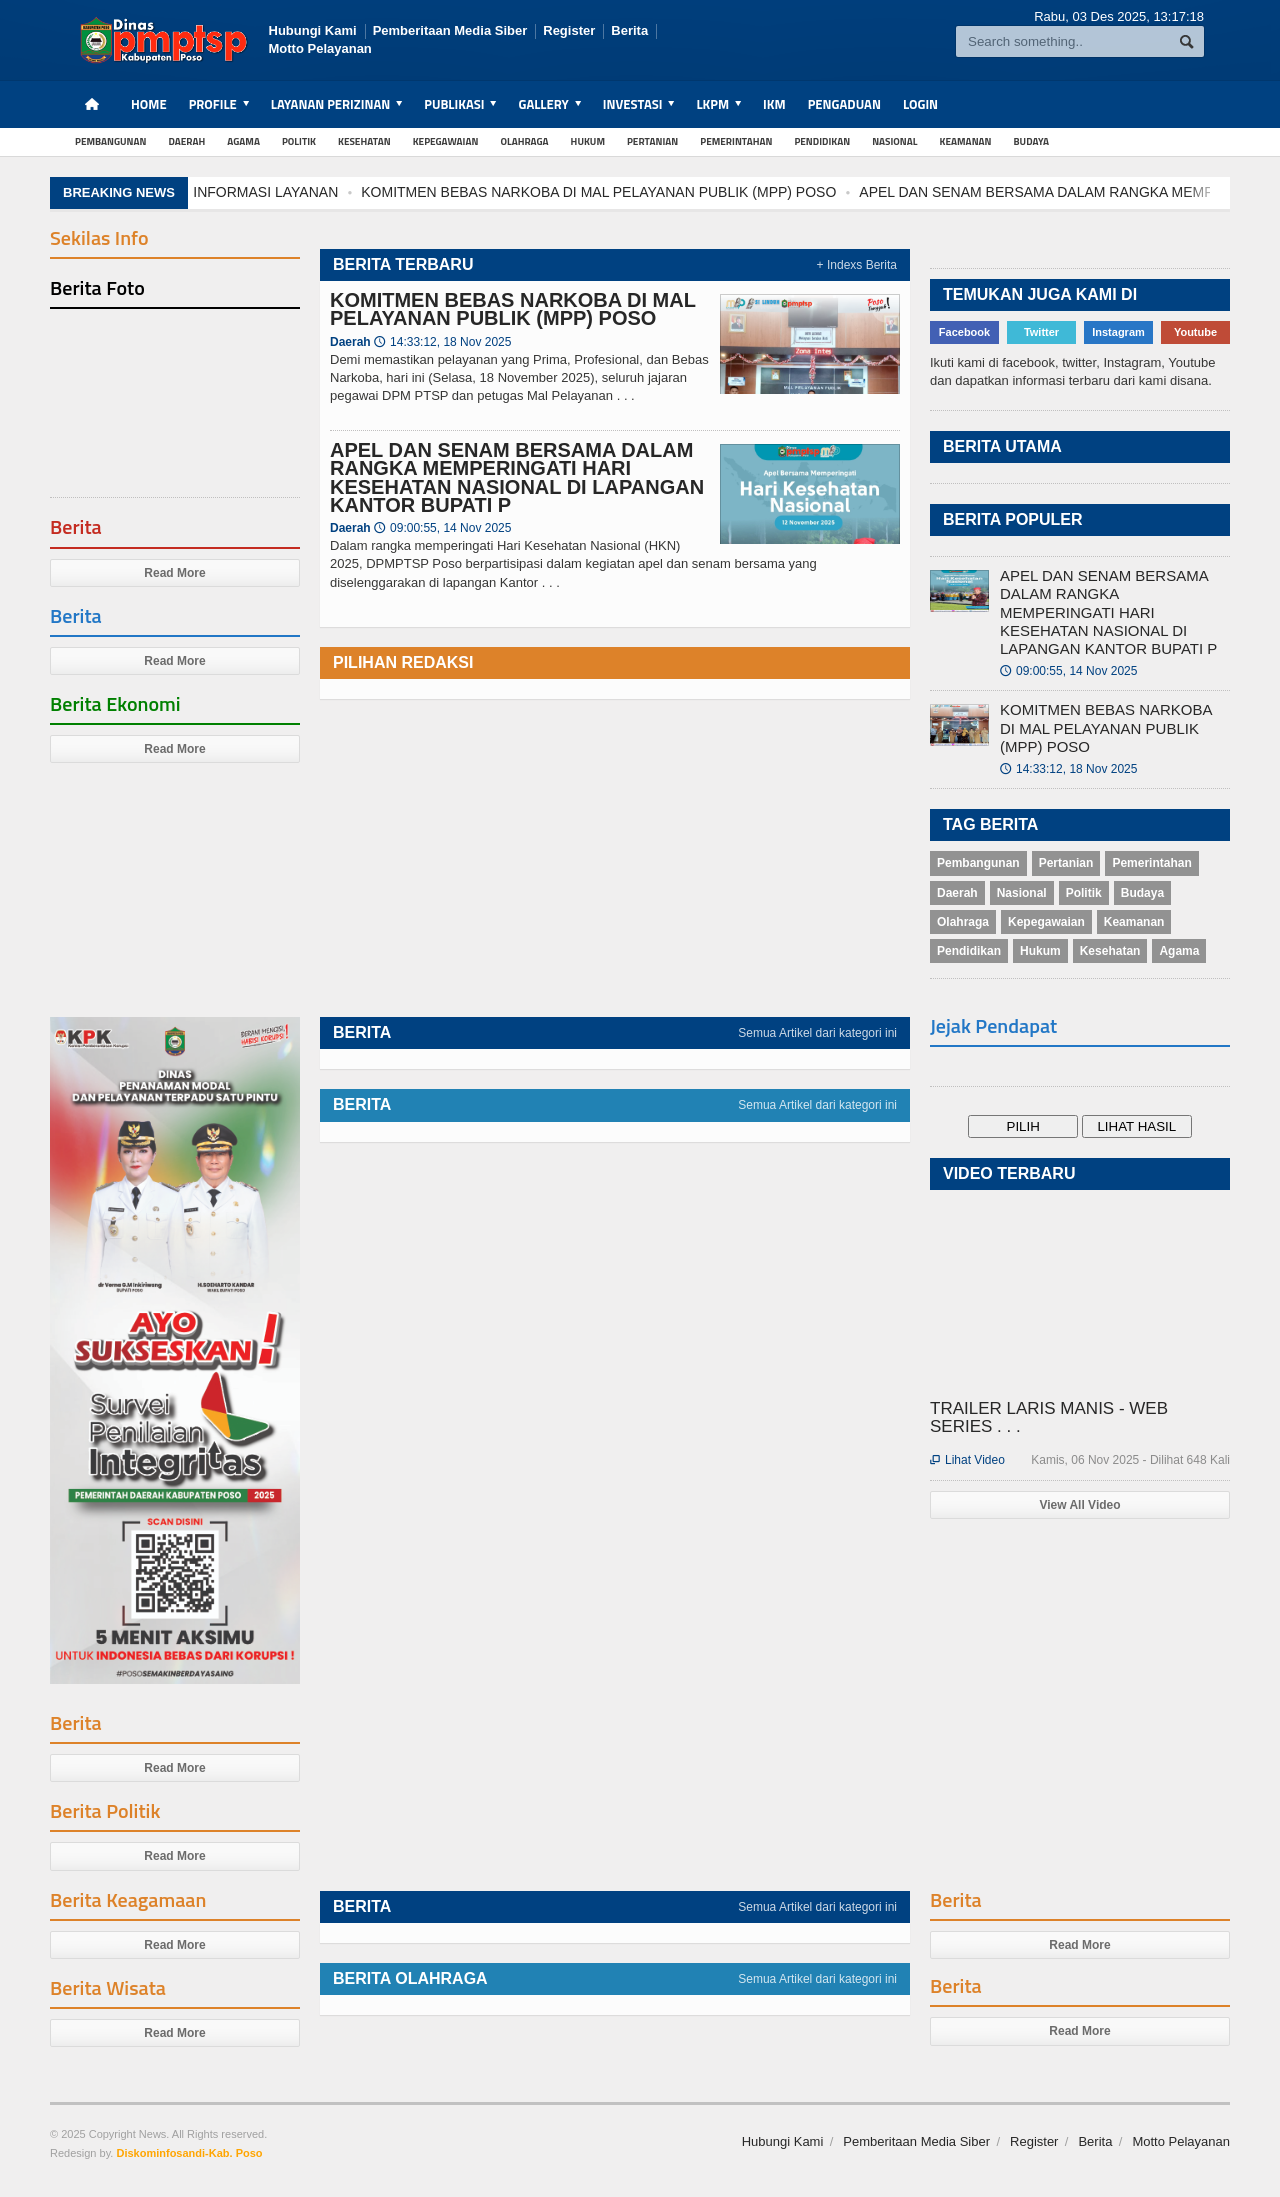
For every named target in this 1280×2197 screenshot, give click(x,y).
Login (920, 104)
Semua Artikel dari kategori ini (817, 1033)
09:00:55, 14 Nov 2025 (442, 528)
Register (569, 30)
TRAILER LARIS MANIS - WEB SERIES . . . (1049, 1417)
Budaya (1031, 141)
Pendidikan (822, 141)
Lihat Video (967, 1460)
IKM (774, 104)
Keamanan (966, 141)
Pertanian (652, 141)
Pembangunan (111, 141)
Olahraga (524, 141)
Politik (299, 141)
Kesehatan (364, 141)
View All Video (1079, 1505)
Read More (174, 573)
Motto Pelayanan (320, 48)
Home (149, 104)
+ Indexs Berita (857, 265)
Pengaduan (844, 104)
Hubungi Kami (313, 30)
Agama (243, 141)
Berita (629, 30)
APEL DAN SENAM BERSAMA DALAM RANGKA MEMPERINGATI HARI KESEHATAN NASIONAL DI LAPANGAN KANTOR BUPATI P (517, 477)
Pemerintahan (736, 141)
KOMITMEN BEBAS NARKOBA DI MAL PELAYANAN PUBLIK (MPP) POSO (603, 192)
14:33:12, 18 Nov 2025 (442, 342)
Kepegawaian (446, 141)
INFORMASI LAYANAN (270, 192)
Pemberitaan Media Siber (450, 30)
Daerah (187, 141)
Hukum (588, 141)
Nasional (894, 141)
